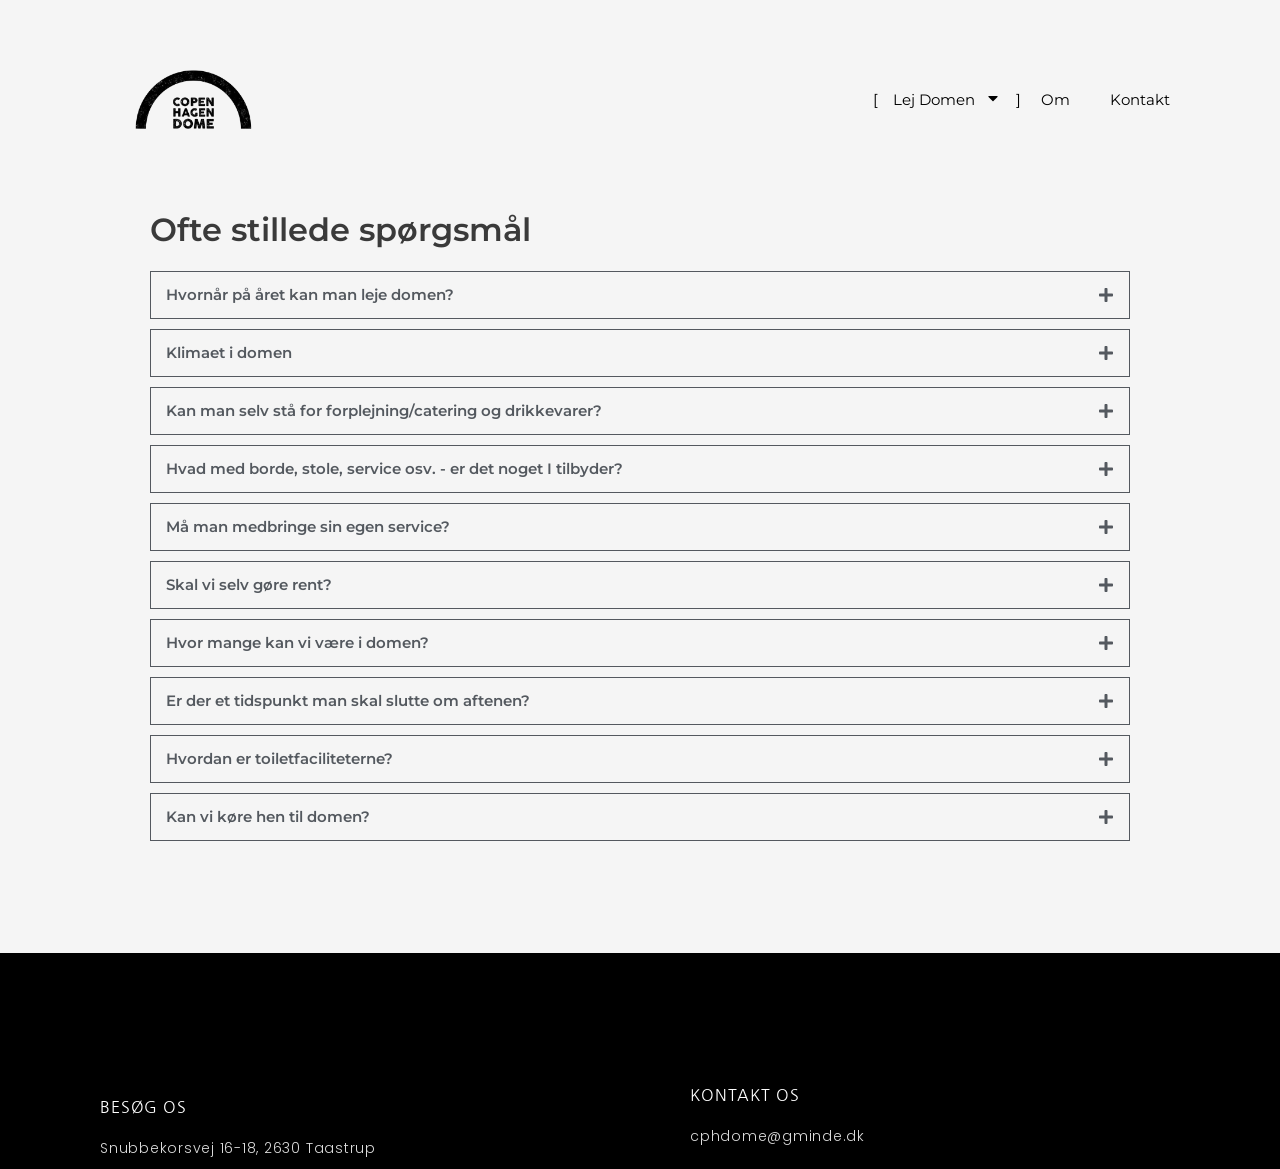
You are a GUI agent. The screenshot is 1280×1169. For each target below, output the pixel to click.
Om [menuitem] (1055, 99)
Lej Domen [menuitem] (947, 99)
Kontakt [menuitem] (1140, 99)
